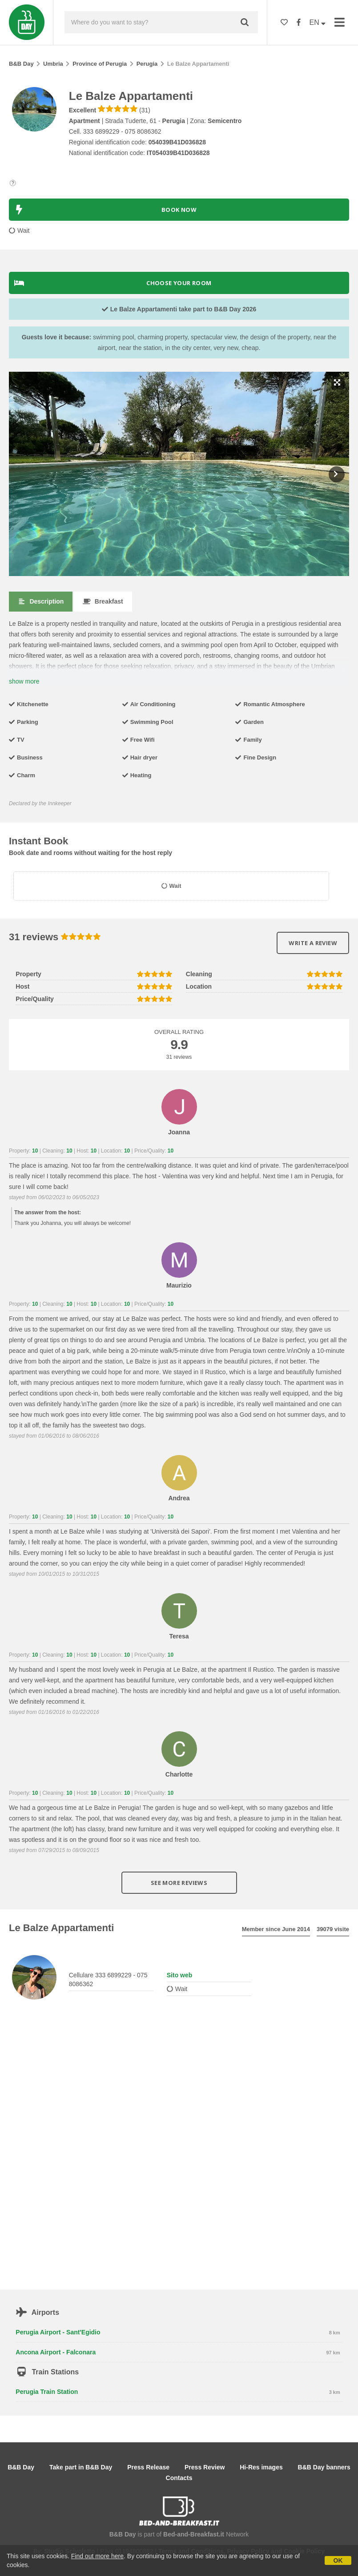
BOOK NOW (105, 210)
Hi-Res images (261, 2467)
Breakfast (103, 601)
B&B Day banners (324, 2467)
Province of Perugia (99, 63)
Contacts (179, 2477)
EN (318, 22)
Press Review (205, 2467)
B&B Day (21, 63)
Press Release (148, 2467)
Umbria (53, 63)
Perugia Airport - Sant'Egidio (58, 2332)
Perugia (147, 63)
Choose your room (113, 283)
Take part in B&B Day (80, 2467)
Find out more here (97, 2556)
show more (24, 681)
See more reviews (179, 1883)
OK (338, 2560)
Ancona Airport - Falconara (56, 2352)
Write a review (313, 943)
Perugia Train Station (47, 2391)
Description (41, 601)
